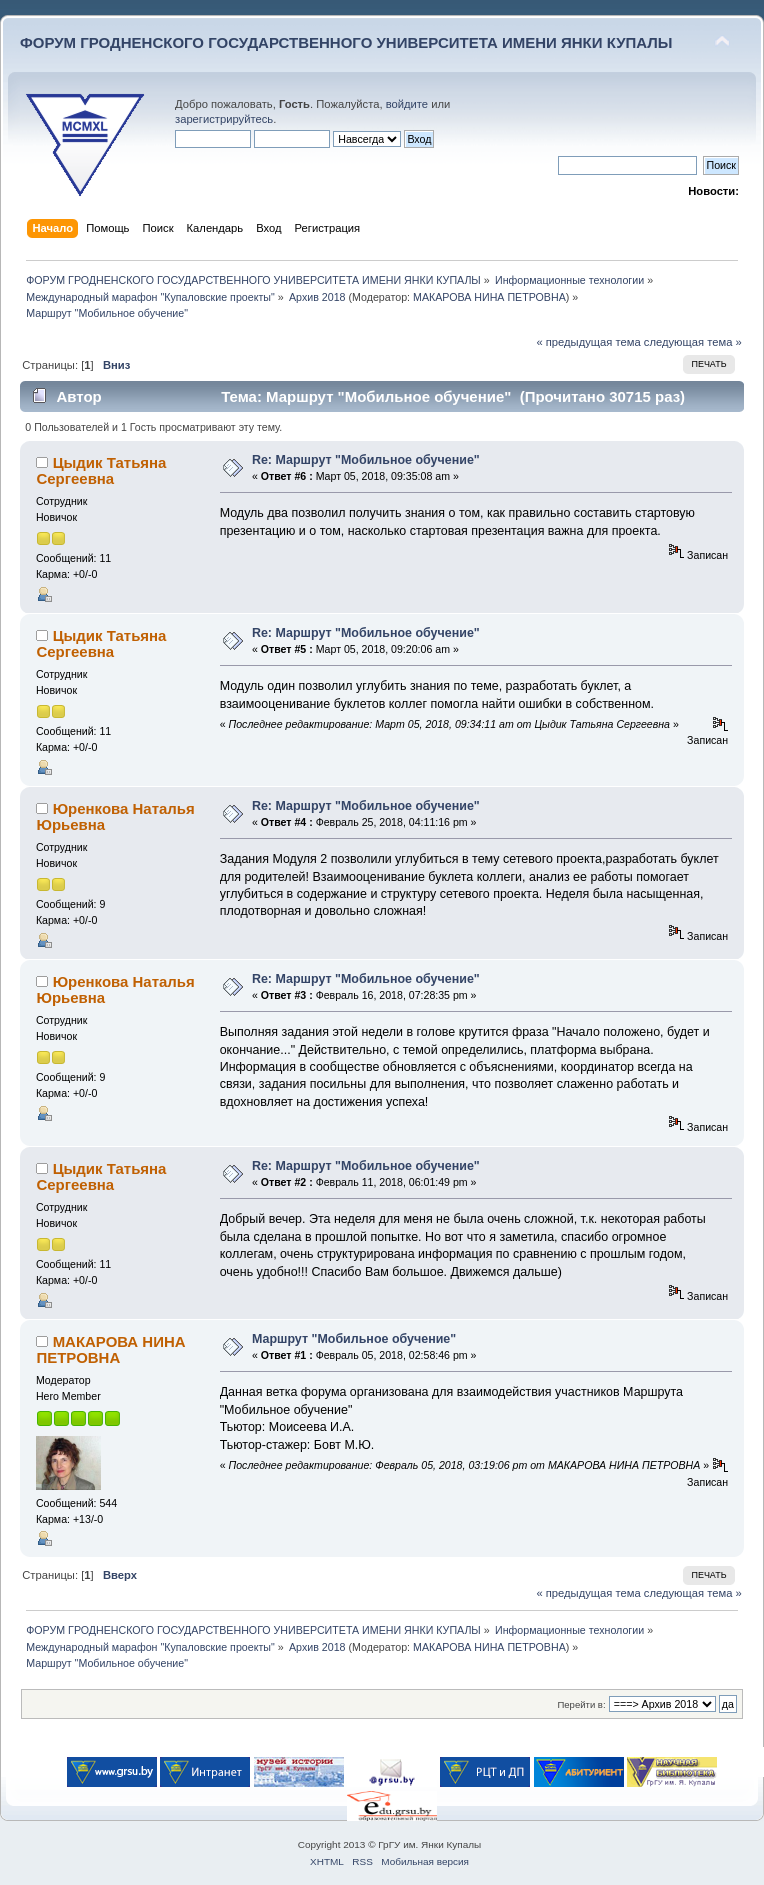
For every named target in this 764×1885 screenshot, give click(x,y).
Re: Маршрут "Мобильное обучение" (366, 460)
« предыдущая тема (588, 342)
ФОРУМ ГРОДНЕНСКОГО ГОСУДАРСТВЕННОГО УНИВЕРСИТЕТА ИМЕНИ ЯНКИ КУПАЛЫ (346, 42)
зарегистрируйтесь (224, 119)
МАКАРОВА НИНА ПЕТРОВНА (489, 297)
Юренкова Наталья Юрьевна (115, 816)
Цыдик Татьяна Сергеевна (101, 470)
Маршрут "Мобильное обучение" (354, 1339)
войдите (407, 104)
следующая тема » (693, 342)
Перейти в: (581, 1704)
